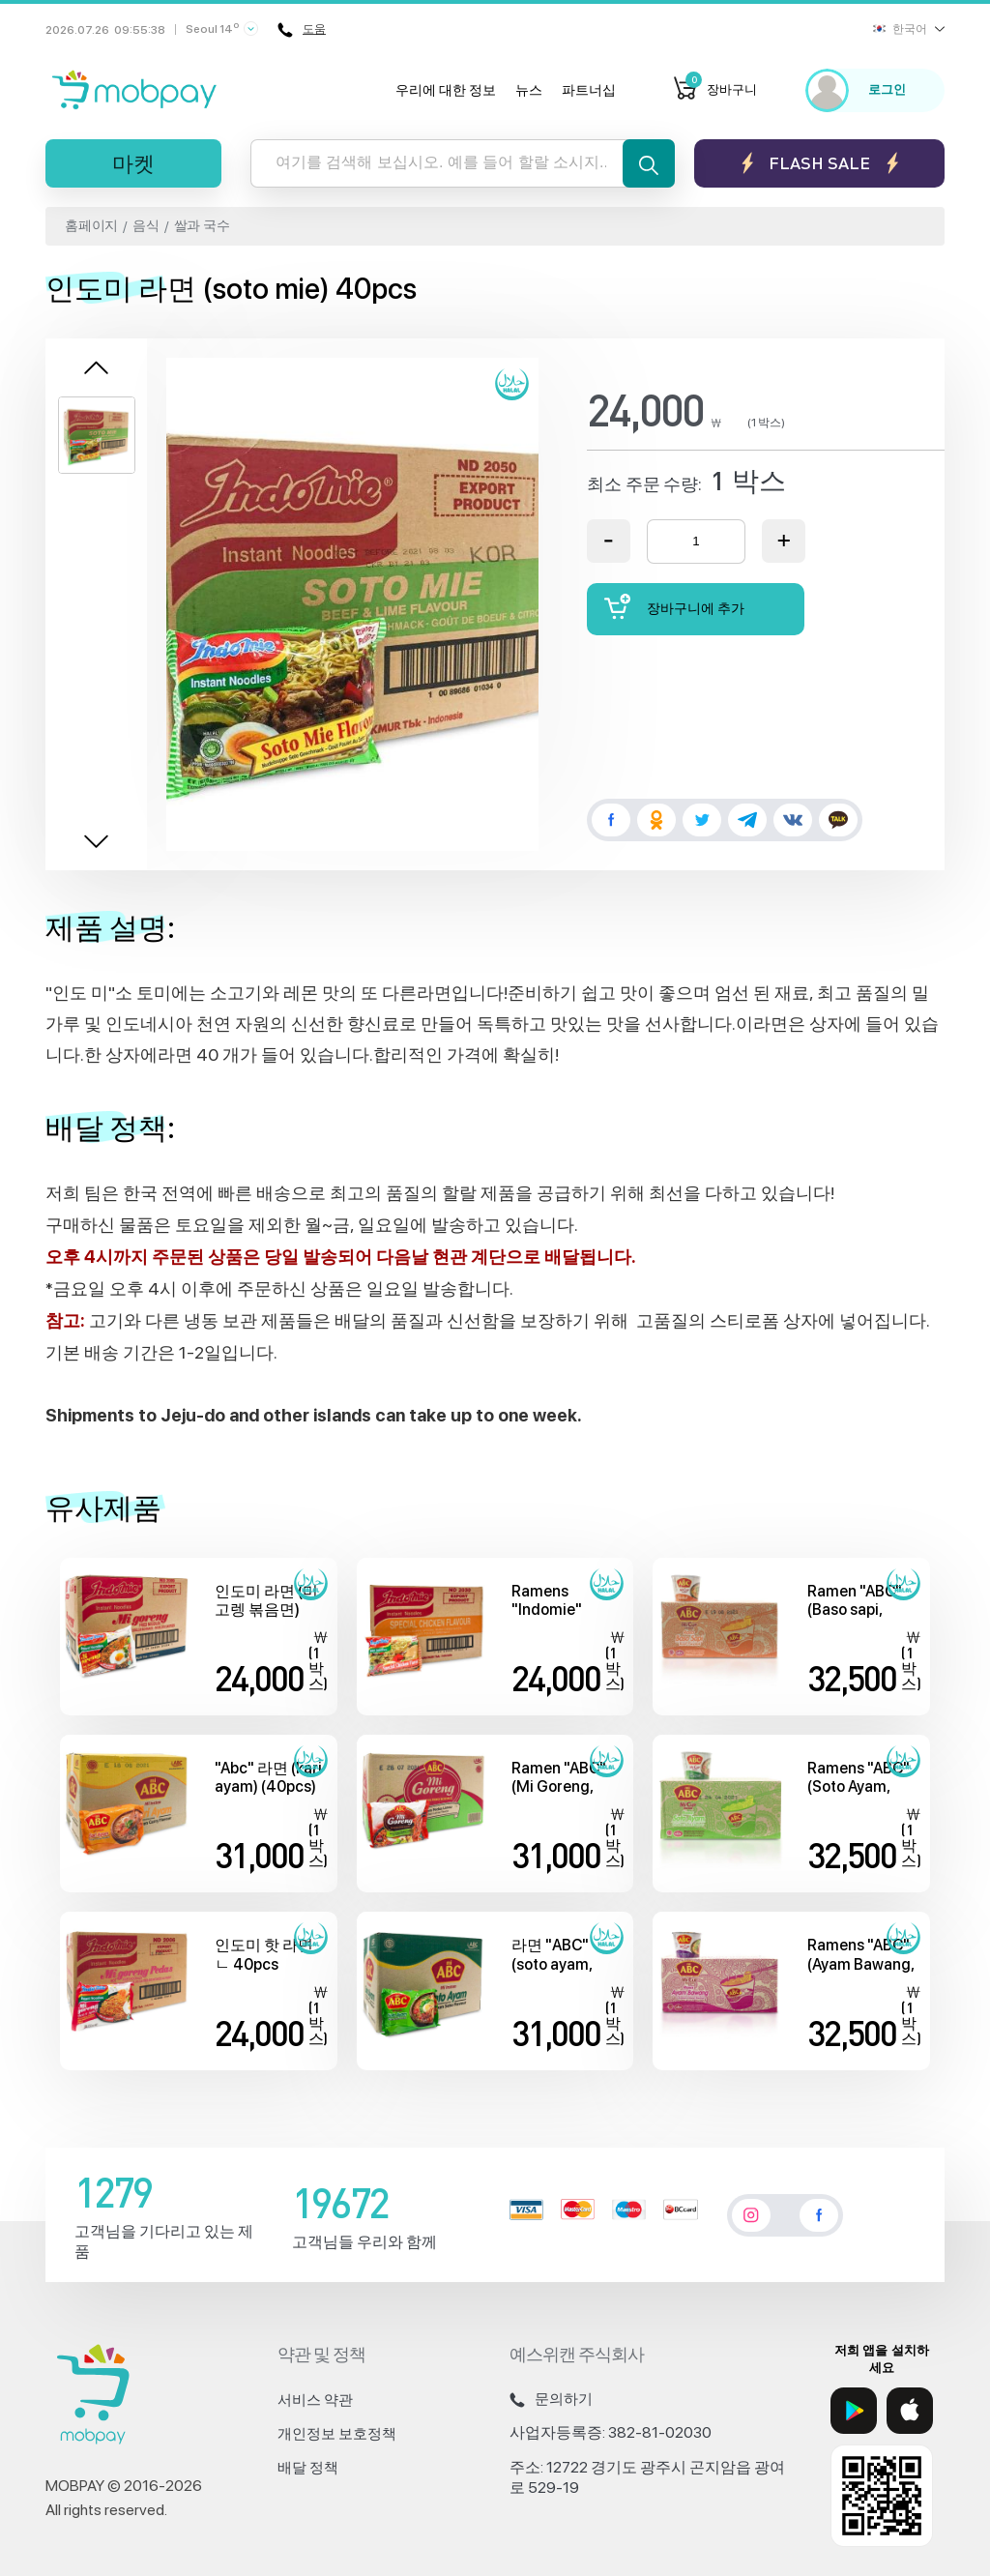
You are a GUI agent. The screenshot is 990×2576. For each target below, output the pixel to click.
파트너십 (589, 90)
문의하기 (551, 2399)
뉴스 (528, 90)
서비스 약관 (315, 2400)
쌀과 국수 (202, 225)
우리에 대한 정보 (445, 90)
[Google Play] (853, 2410)
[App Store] (910, 2410)
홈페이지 (91, 225)
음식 (146, 225)
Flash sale (819, 163)
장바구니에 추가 (674, 607)
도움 (301, 30)
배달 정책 (307, 2467)
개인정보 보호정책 (336, 2434)
